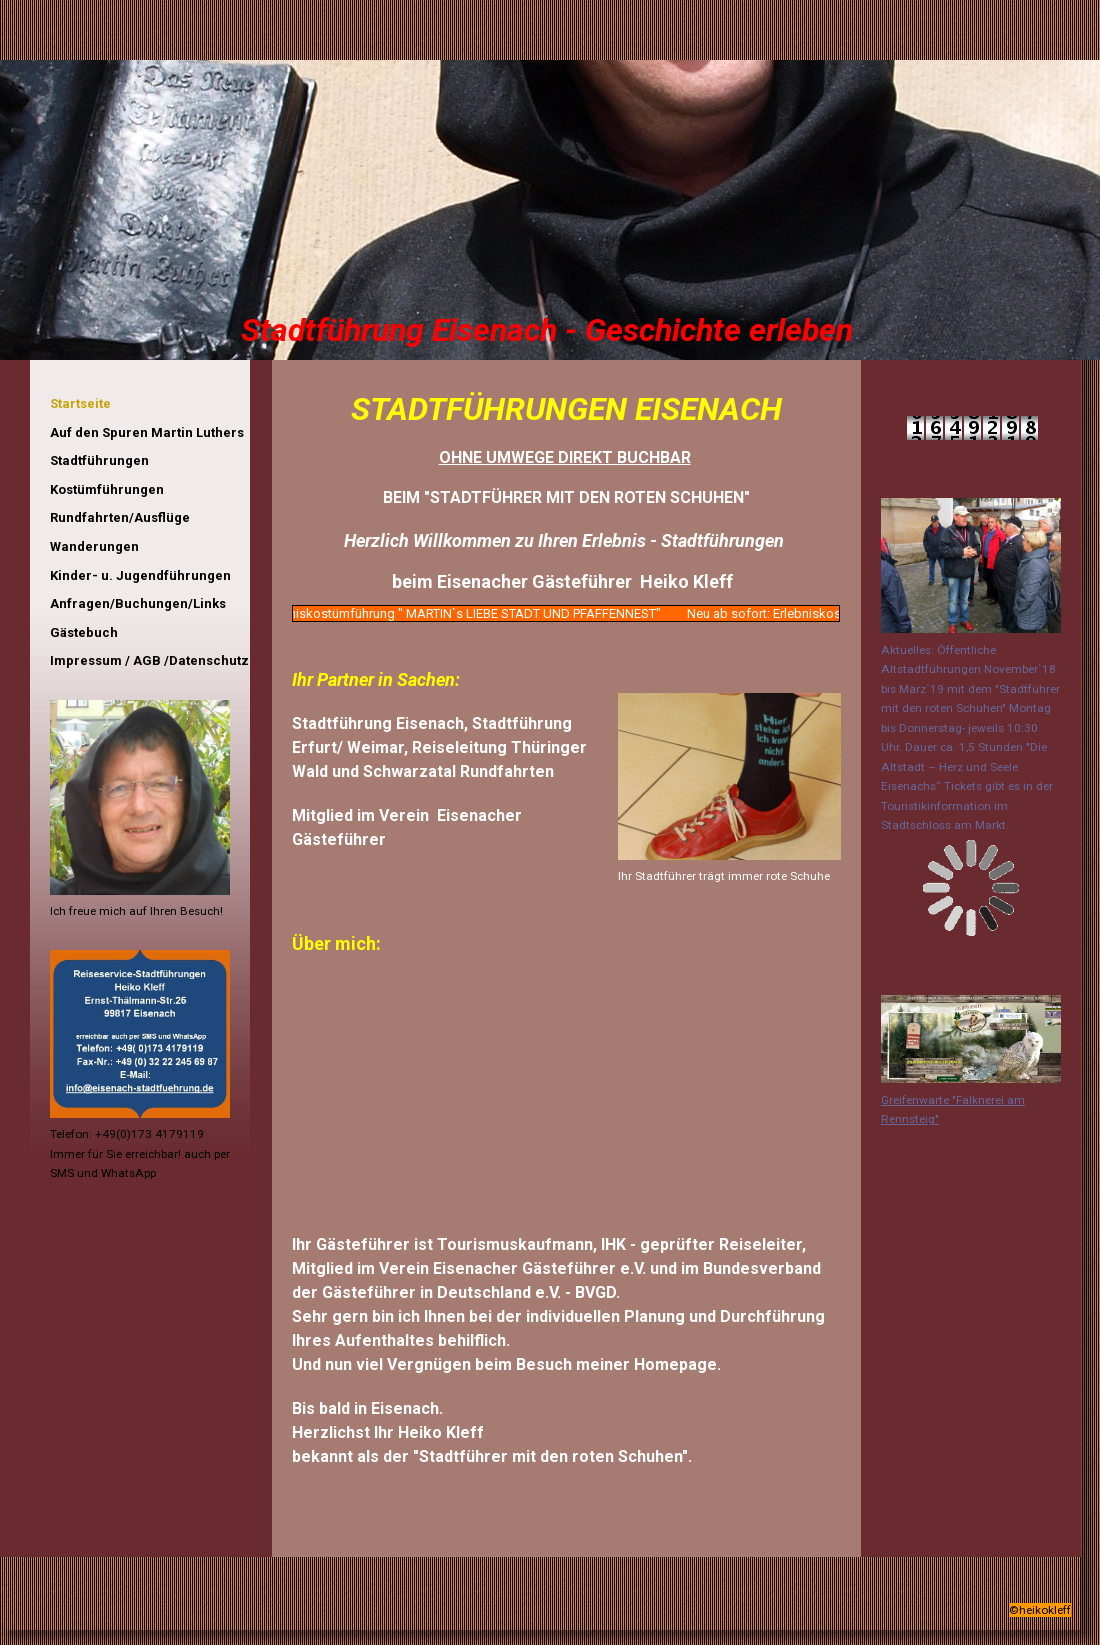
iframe (140, 1261)
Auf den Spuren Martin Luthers (147, 432)
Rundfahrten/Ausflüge (120, 517)
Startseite (80, 403)
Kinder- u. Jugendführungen (140, 575)
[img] (550, 210)
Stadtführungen (99, 460)
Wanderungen (94, 546)
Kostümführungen (107, 489)
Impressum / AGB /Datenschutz (149, 660)
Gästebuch (84, 632)
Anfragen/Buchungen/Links (138, 603)
